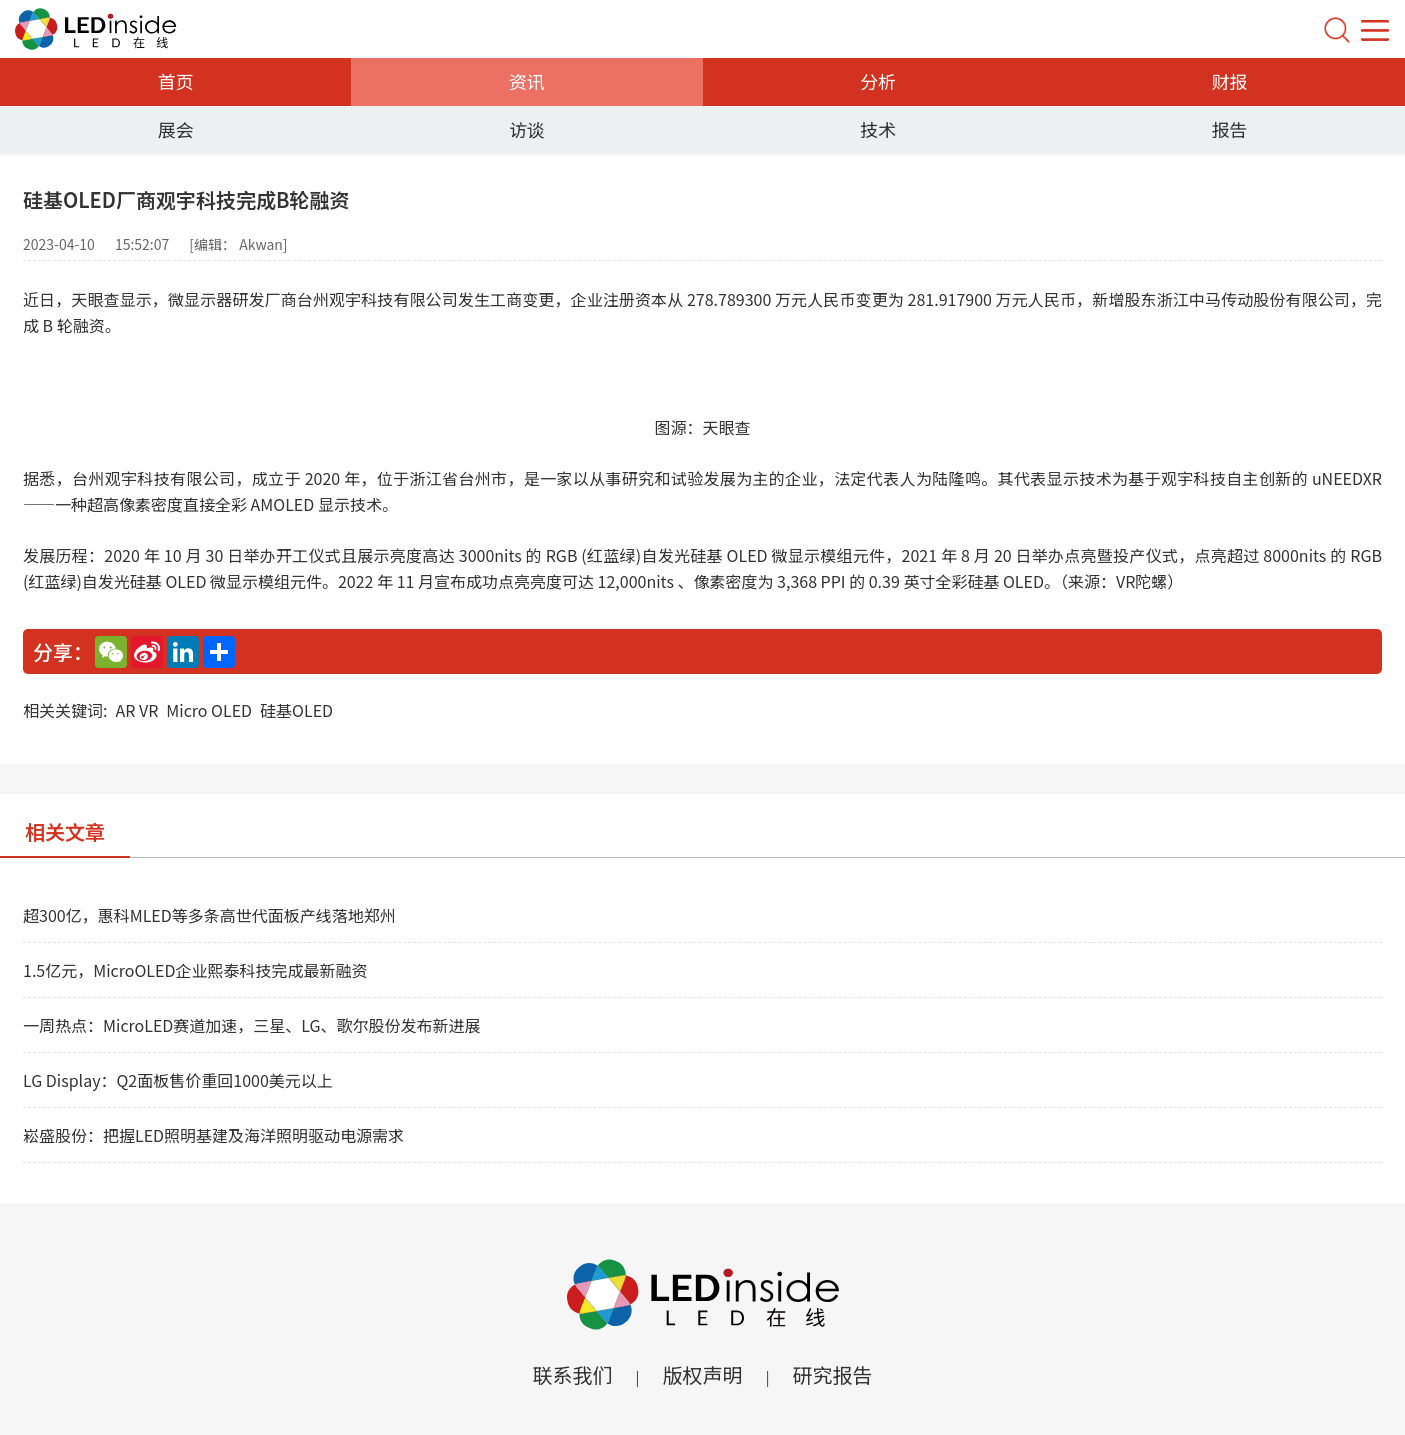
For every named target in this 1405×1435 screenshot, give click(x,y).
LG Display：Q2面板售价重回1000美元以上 (178, 1080)
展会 (176, 129)
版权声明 (703, 1374)
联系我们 (572, 1374)
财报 (1229, 81)
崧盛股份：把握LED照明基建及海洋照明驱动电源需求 (213, 1135)
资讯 (527, 81)
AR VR (136, 710)
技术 (878, 129)
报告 (1229, 129)
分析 (878, 81)
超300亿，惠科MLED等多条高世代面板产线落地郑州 (209, 915)
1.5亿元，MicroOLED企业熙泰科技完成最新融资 (195, 970)
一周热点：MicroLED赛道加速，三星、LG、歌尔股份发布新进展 (252, 1025)
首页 (176, 81)
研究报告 (833, 1374)
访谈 (527, 129)
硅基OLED (296, 710)
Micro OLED (209, 710)
